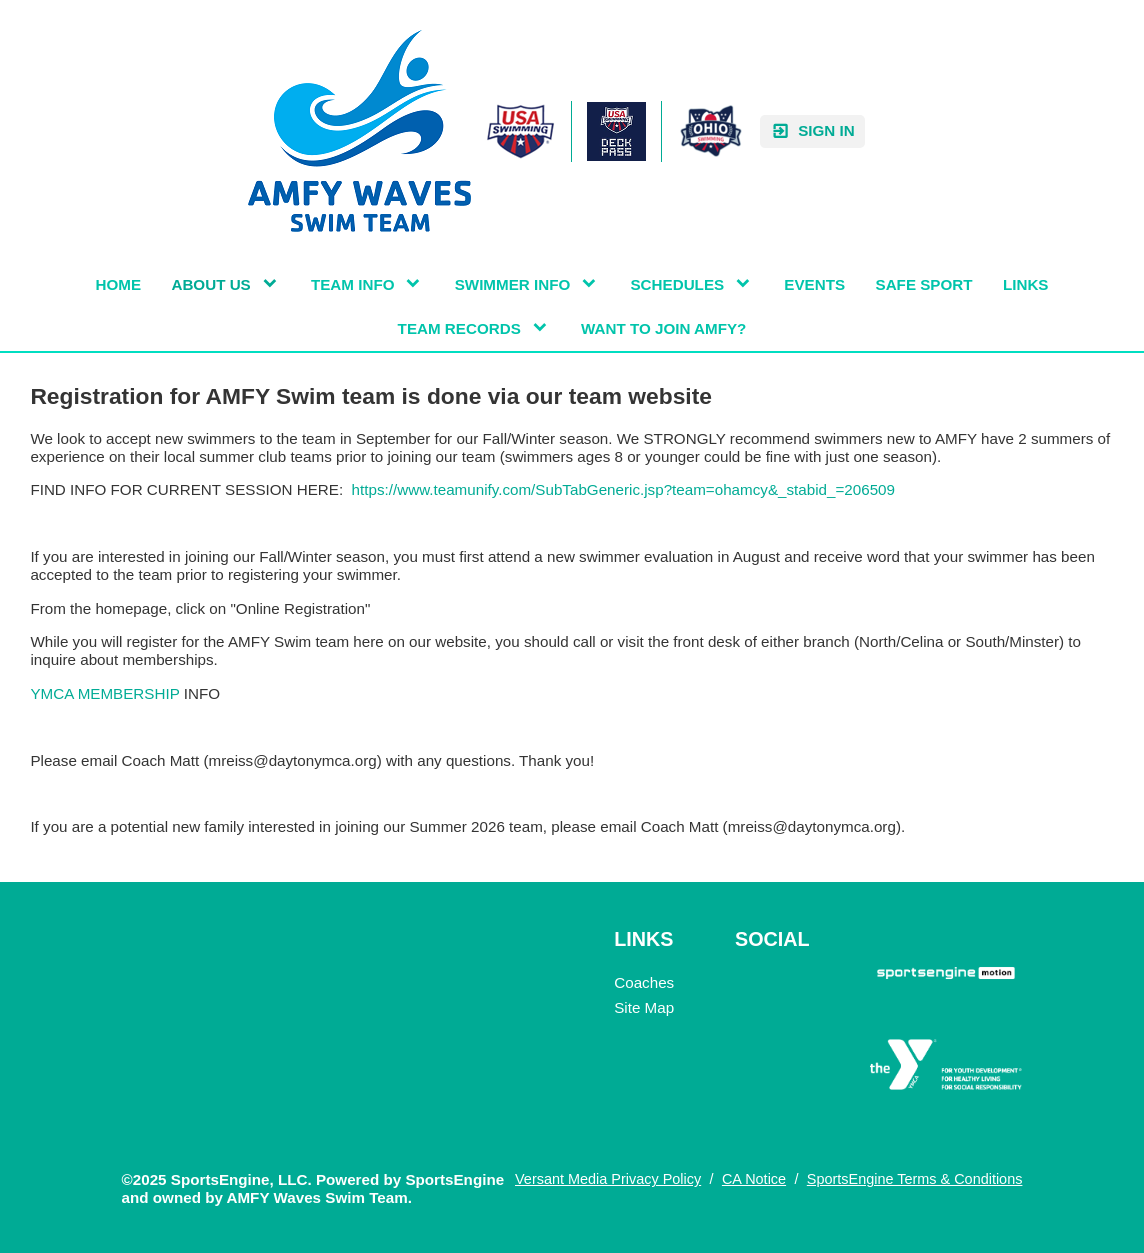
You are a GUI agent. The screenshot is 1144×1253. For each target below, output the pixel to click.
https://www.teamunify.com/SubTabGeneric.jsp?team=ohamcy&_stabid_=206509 (623, 489)
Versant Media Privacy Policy (608, 1179)
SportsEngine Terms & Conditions (915, 1179)
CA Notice (754, 1179)
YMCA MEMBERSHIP (106, 693)
